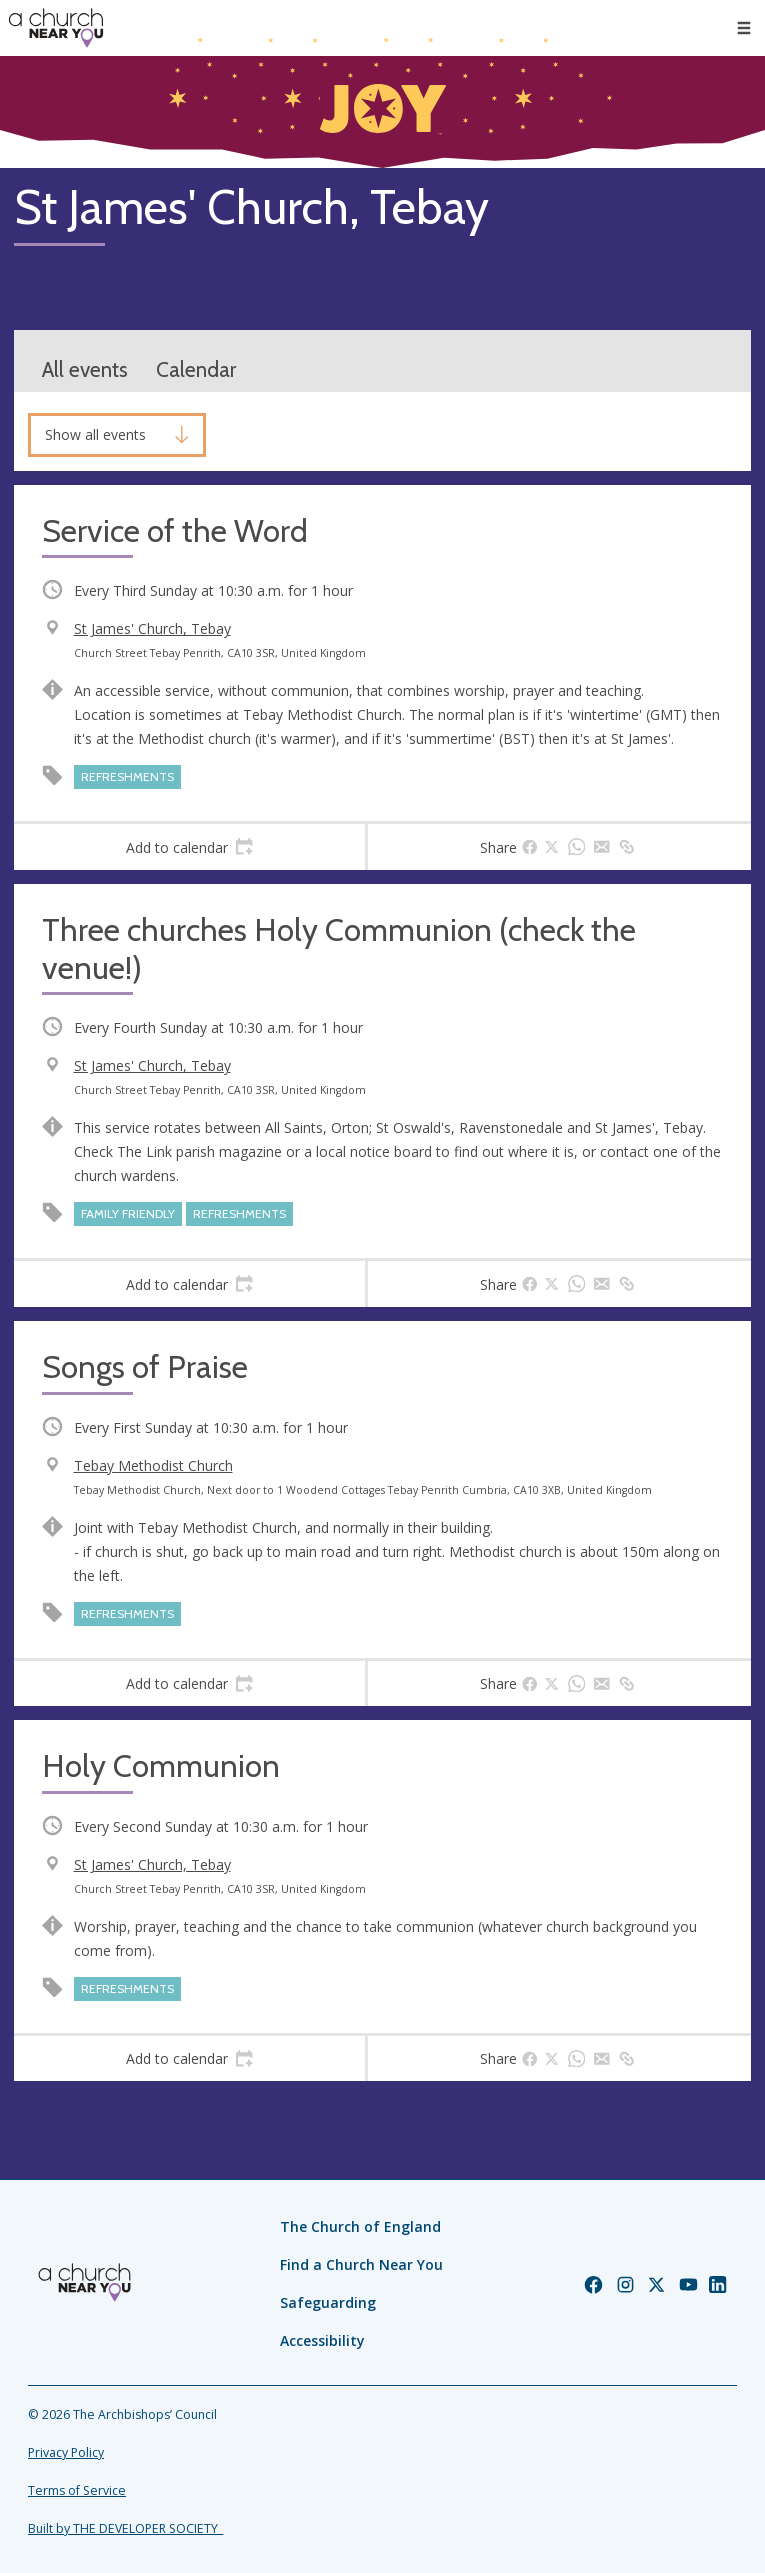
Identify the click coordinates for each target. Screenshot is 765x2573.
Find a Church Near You (361, 2264)
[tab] (189, 847)
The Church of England (360, 2226)
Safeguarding (328, 2302)
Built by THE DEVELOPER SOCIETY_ (125, 2528)
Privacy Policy (66, 2452)
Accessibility (322, 2340)
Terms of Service (77, 2490)
